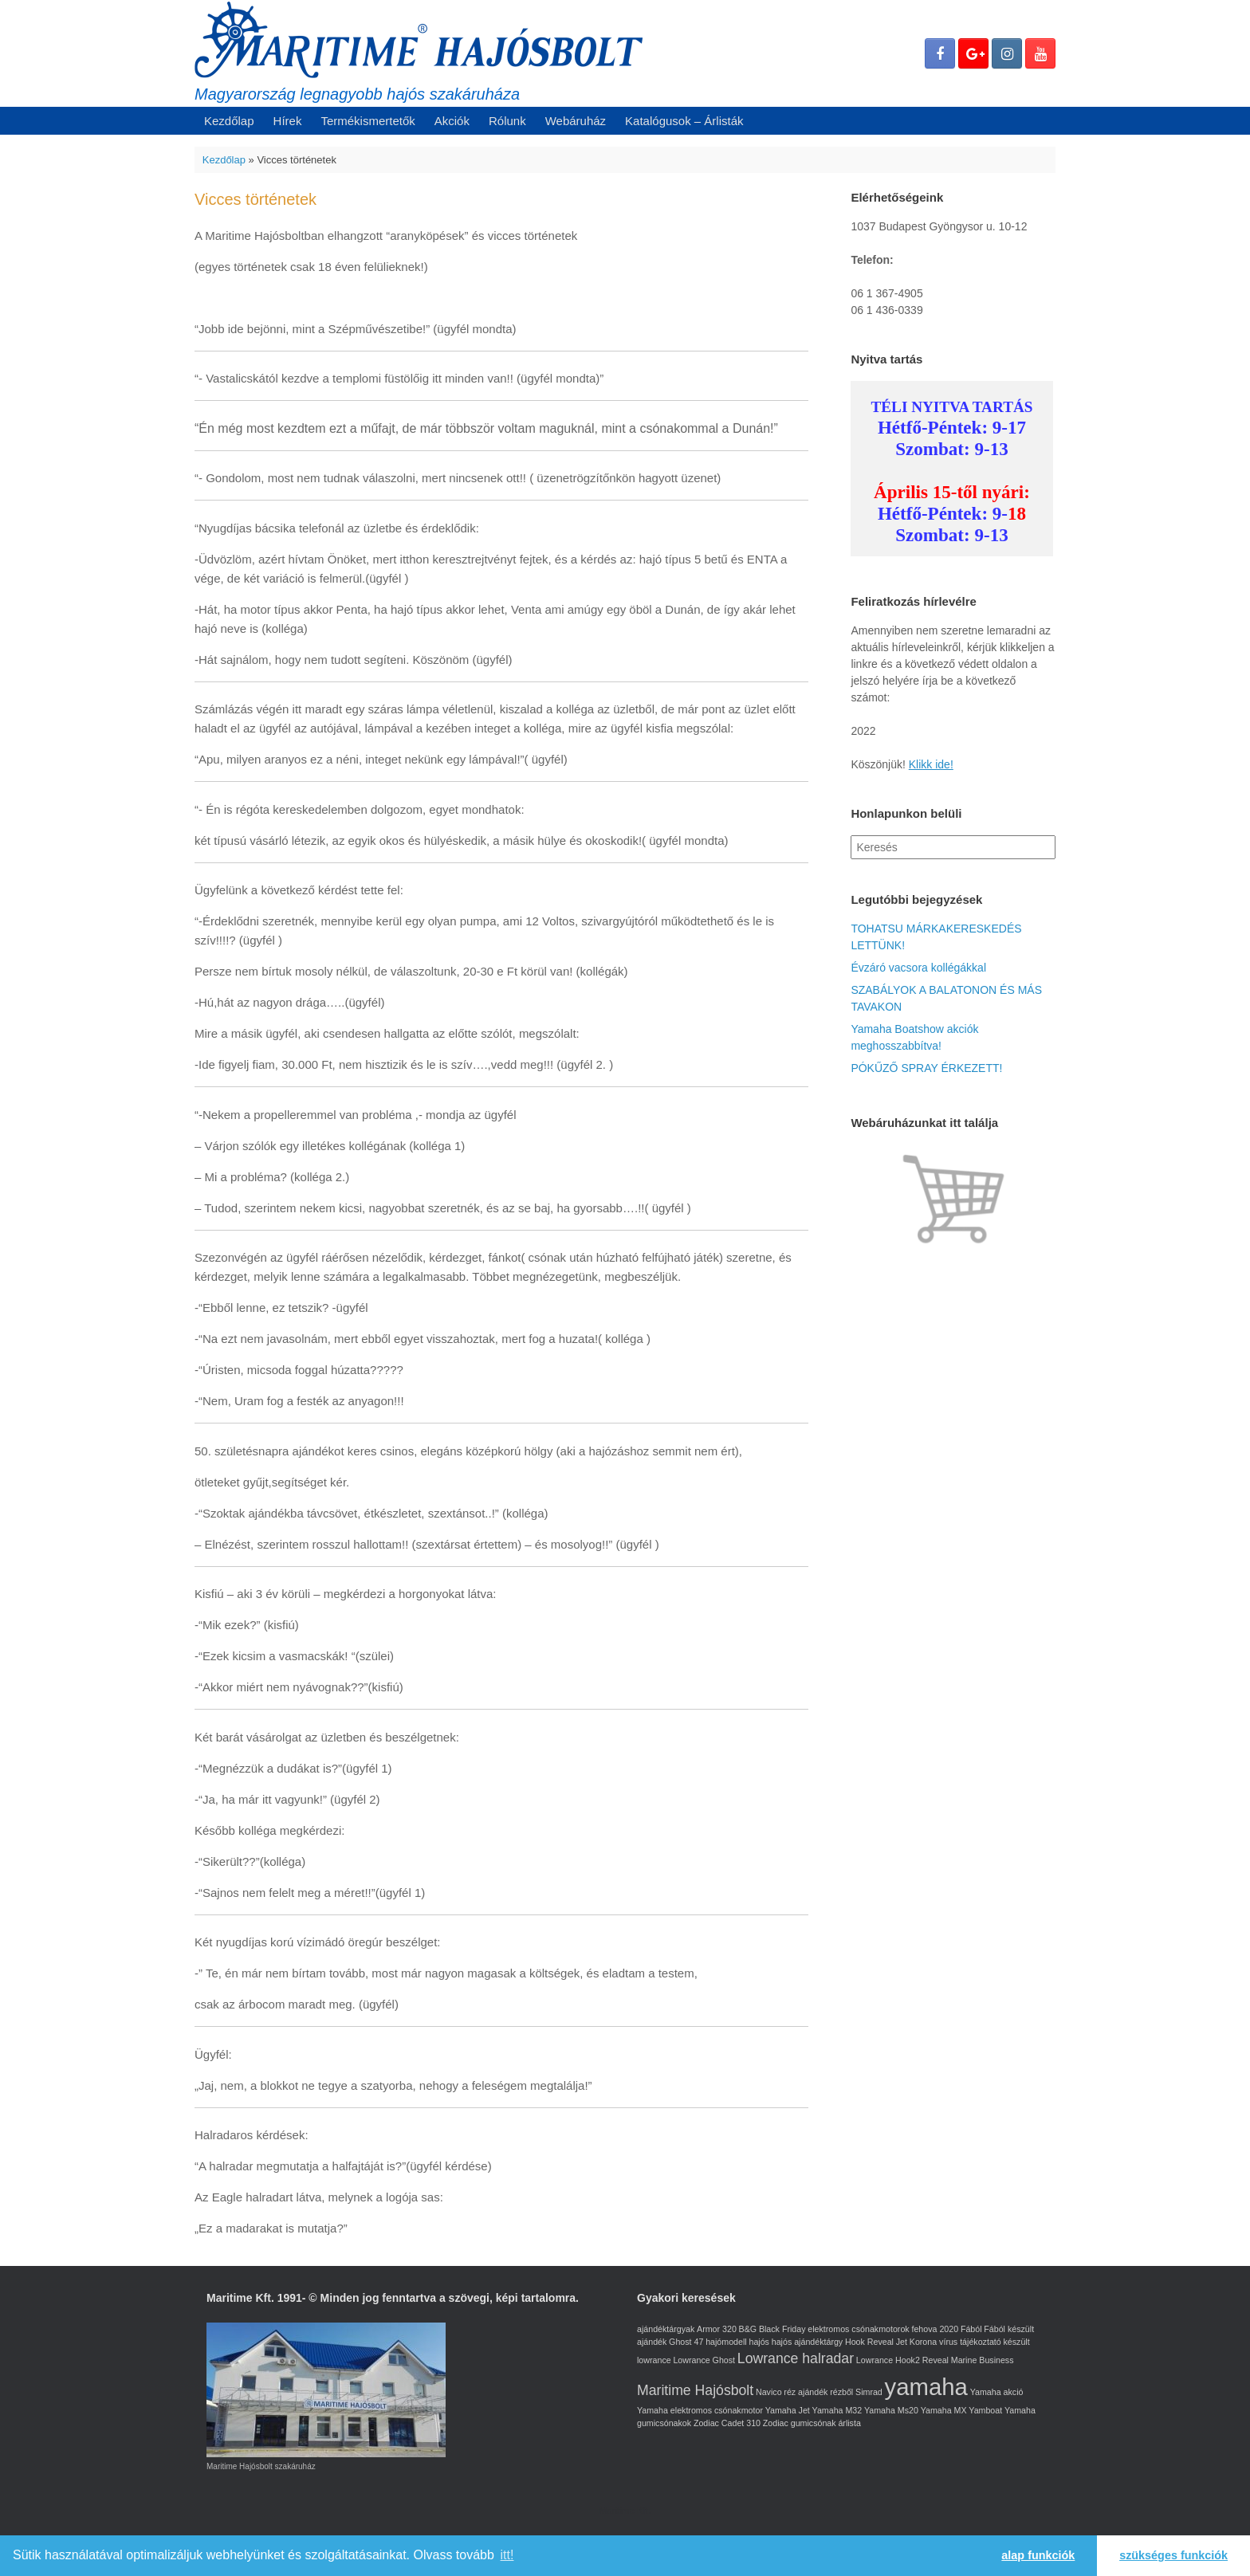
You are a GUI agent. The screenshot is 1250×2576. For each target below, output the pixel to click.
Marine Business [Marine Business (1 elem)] (982, 2360)
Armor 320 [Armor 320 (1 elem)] (717, 2329)
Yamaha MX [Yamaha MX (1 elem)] (944, 2410)
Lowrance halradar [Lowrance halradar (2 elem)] (795, 2358)
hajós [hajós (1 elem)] (758, 2341)
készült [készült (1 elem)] (1016, 2341)
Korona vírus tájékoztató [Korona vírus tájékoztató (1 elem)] (955, 2341)
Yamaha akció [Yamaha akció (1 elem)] (997, 2392)
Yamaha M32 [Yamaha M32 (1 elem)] (837, 2410)
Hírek (287, 121)
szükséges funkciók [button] (1173, 2555)
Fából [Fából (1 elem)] (971, 2329)
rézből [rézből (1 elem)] (841, 2392)
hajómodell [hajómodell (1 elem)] (726, 2341)
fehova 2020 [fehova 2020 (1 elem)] (934, 2329)
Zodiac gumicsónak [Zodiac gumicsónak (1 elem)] (799, 2423)
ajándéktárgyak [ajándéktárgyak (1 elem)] (665, 2329)
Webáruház (575, 121)
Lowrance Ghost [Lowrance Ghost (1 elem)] (704, 2360)
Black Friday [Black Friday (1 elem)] (782, 2329)
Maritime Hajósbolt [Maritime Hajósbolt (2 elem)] (695, 2390)
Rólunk (507, 121)
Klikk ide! (931, 764)
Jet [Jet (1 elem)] (901, 2341)
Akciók (452, 121)
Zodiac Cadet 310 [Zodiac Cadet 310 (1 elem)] (727, 2423)
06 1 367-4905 (886, 293)
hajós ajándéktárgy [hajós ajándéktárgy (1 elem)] (807, 2341)
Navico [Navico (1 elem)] (769, 2392)
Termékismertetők (367, 121)
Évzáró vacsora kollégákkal (918, 967)
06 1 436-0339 (886, 310)
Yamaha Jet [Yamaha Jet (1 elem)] (787, 2410)
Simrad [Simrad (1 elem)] (868, 2392)
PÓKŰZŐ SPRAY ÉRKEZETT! (926, 1068)
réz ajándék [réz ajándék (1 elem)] (805, 2392)
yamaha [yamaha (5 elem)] (926, 2387)
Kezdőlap (229, 121)
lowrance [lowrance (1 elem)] (654, 2360)
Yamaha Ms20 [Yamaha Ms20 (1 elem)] (891, 2410)
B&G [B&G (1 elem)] (748, 2329)
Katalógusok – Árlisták (684, 121)
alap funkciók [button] (1038, 2555)
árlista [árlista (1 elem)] (849, 2423)
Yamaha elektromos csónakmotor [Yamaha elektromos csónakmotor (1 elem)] (700, 2410)
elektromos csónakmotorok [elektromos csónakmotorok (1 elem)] (858, 2329)
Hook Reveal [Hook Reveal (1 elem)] (869, 2341)
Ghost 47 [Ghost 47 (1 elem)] (686, 2341)
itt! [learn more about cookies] (507, 2555)
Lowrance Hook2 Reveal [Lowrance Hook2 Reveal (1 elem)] (902, 2360)
